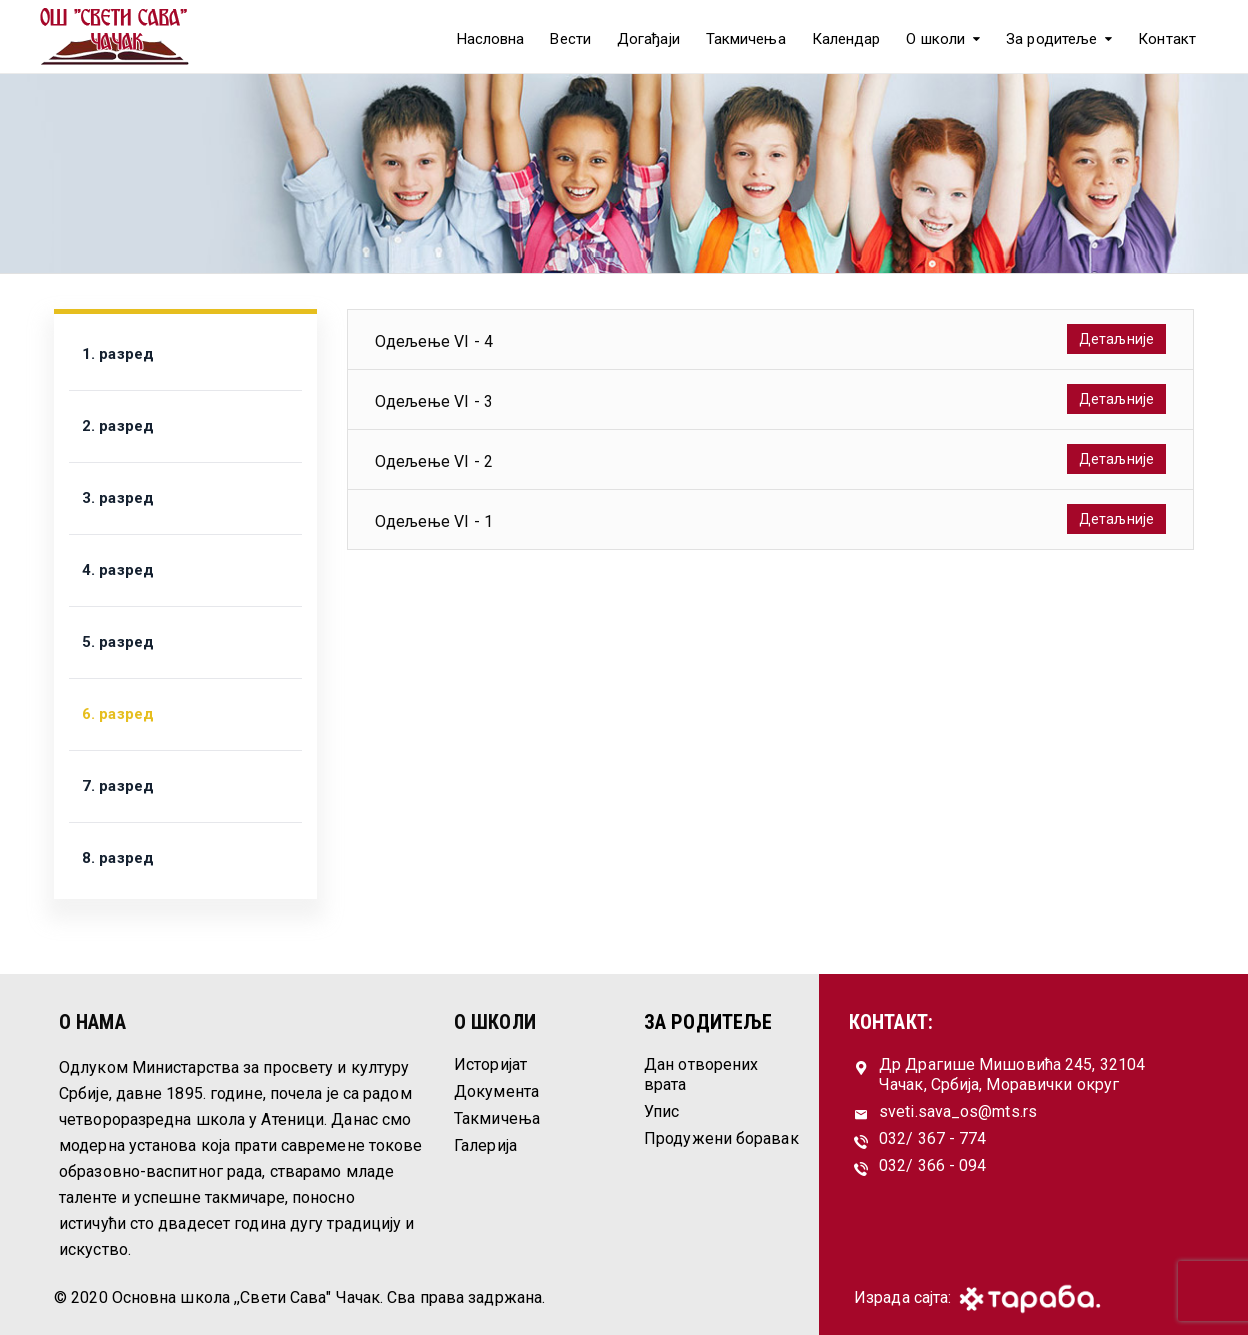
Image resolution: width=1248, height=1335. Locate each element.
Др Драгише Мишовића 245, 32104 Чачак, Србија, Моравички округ (1012, 1074)
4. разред (118, 570)
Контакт (1167, 39)
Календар (846, 39)
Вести (570, 39)
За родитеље (1051, 39)
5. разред (118, 642)
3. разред (118, 498)
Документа (496, 1091)
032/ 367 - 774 (932, 1138)
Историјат (490, 1064)
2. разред (118, 426)
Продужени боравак (721, 1138)
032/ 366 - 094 (932, 1165)
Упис (661, 1111)
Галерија (485, 1145)
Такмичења (746, 39)
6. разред (118, 714)
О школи (935, 39)
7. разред (118, 786)
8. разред (118, 858)
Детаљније (1116, 339)
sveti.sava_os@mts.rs (958, 1111)
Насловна (491, 39)
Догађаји (648, 39)
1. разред (118, 354)
